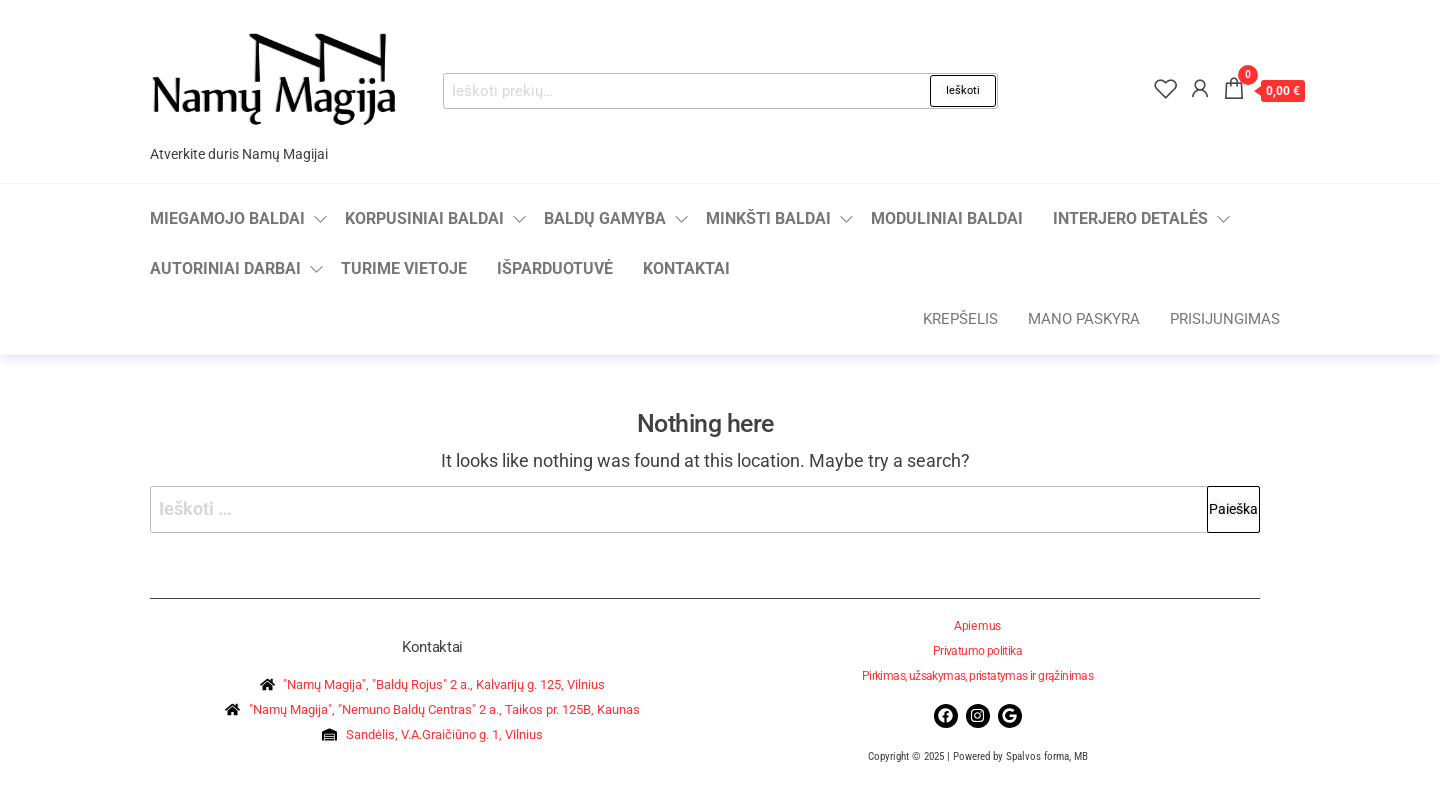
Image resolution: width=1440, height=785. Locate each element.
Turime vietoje (404, 268)
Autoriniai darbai (225, 268)
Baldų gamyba (605, 218)
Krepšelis (960, 319)
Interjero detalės (1130, 218)
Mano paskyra (1084, 319)
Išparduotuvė (555, 268)
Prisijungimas (1225, 319)
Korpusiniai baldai (424, 218)
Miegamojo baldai (227, 218)
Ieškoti (963, 90)
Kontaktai (686, 268)
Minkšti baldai (768, 218)
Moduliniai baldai (947, 218)
